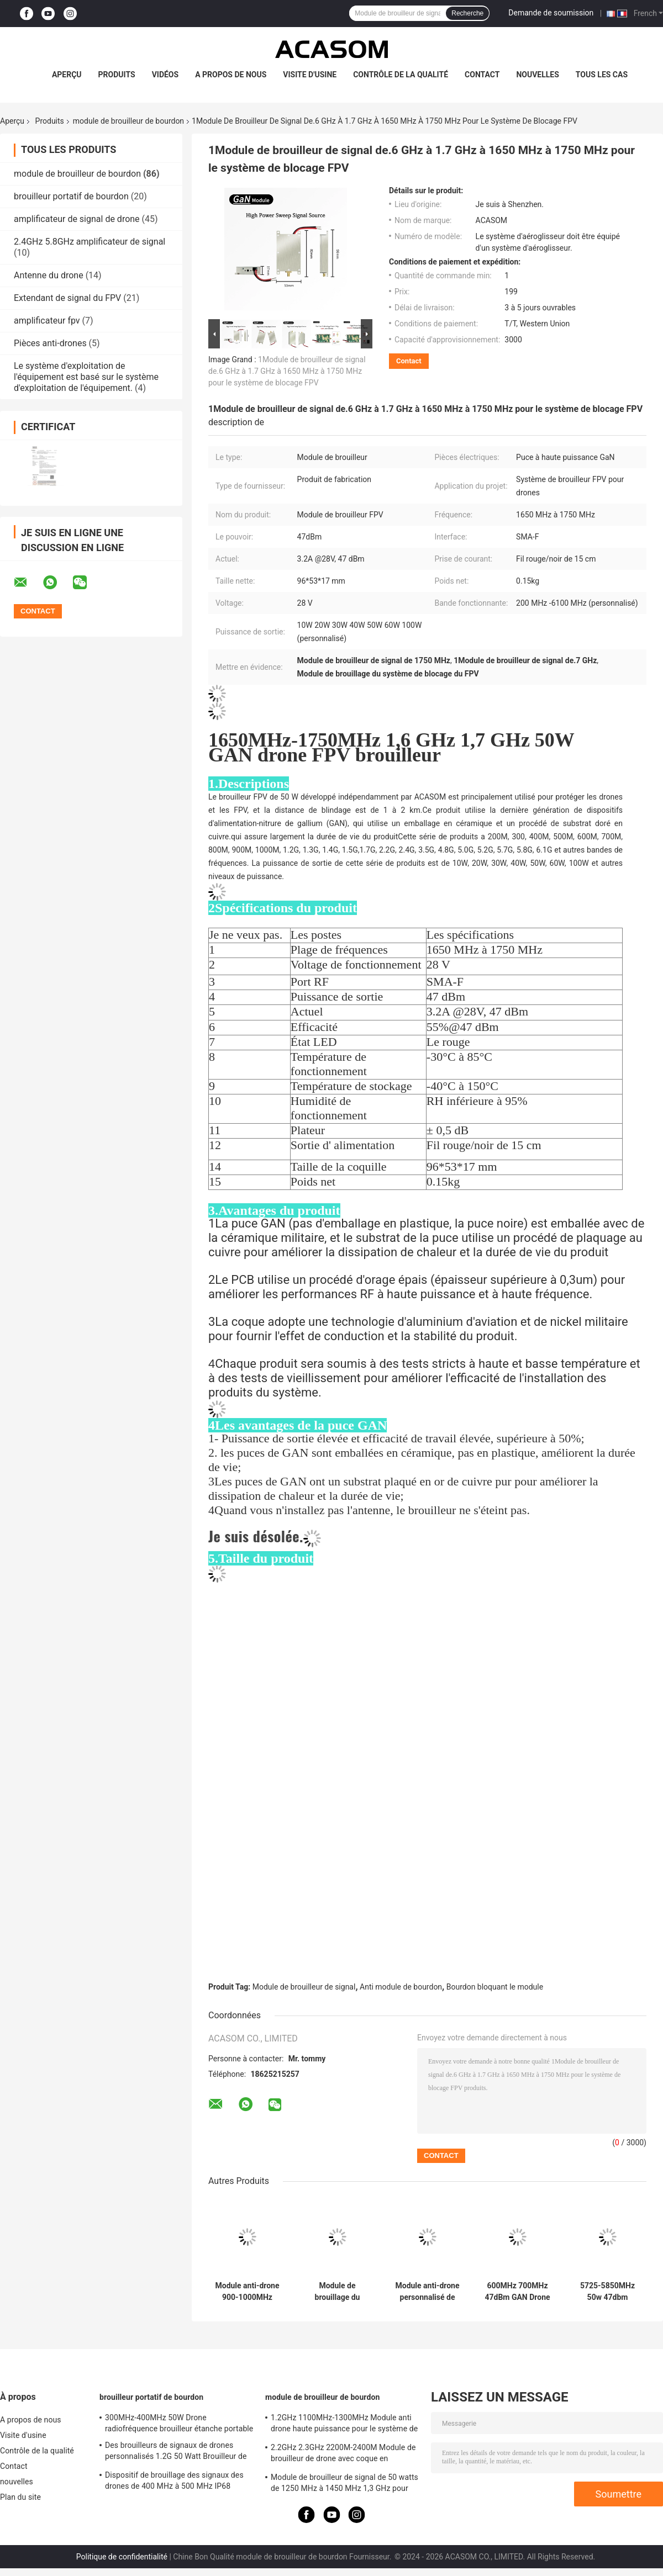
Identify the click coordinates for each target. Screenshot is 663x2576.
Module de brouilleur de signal (304, 1986)
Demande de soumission (550, 12)
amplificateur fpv (47, 320)
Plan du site (20, 2497)
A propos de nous (230, 74)
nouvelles (537, 74)
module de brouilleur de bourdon (128, 121)
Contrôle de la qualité (400, 74)
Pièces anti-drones (50, 343)
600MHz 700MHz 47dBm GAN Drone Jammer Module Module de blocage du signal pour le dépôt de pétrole (517, 2291)
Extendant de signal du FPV (67, 298)
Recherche (467, 13)
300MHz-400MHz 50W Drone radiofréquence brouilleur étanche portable (179, 2423)
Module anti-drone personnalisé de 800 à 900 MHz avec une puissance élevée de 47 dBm (427, 2291)
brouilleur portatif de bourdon (71, 196)
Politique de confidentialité (121, 2556)
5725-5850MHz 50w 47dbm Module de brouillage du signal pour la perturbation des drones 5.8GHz (607, 2291)
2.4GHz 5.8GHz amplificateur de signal (89, 241)
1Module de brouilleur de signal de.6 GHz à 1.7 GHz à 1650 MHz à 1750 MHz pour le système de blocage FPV (287, 371)
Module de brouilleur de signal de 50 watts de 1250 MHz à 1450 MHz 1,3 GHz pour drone (344, 2484)
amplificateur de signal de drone (77, 219)
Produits (116, 74)
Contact (482, 74)
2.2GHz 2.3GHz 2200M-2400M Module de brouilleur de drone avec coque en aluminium (343, 2454)
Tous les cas (602, 74)
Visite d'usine (309, 74)
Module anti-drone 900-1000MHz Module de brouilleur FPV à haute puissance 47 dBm (247, 2291)
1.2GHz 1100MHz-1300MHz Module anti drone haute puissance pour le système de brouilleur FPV (344, 2424)
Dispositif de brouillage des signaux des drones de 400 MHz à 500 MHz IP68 (174, 2480)
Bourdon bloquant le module (494, 1986)
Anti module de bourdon (401, 1986)
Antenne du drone (48, 275)
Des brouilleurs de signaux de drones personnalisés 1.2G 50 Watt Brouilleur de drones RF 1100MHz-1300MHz (176, 2452)
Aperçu (67, 74)
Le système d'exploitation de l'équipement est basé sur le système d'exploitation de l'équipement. (86, 377)
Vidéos (165, 74)
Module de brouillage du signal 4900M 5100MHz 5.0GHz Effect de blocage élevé (338, 2291)
